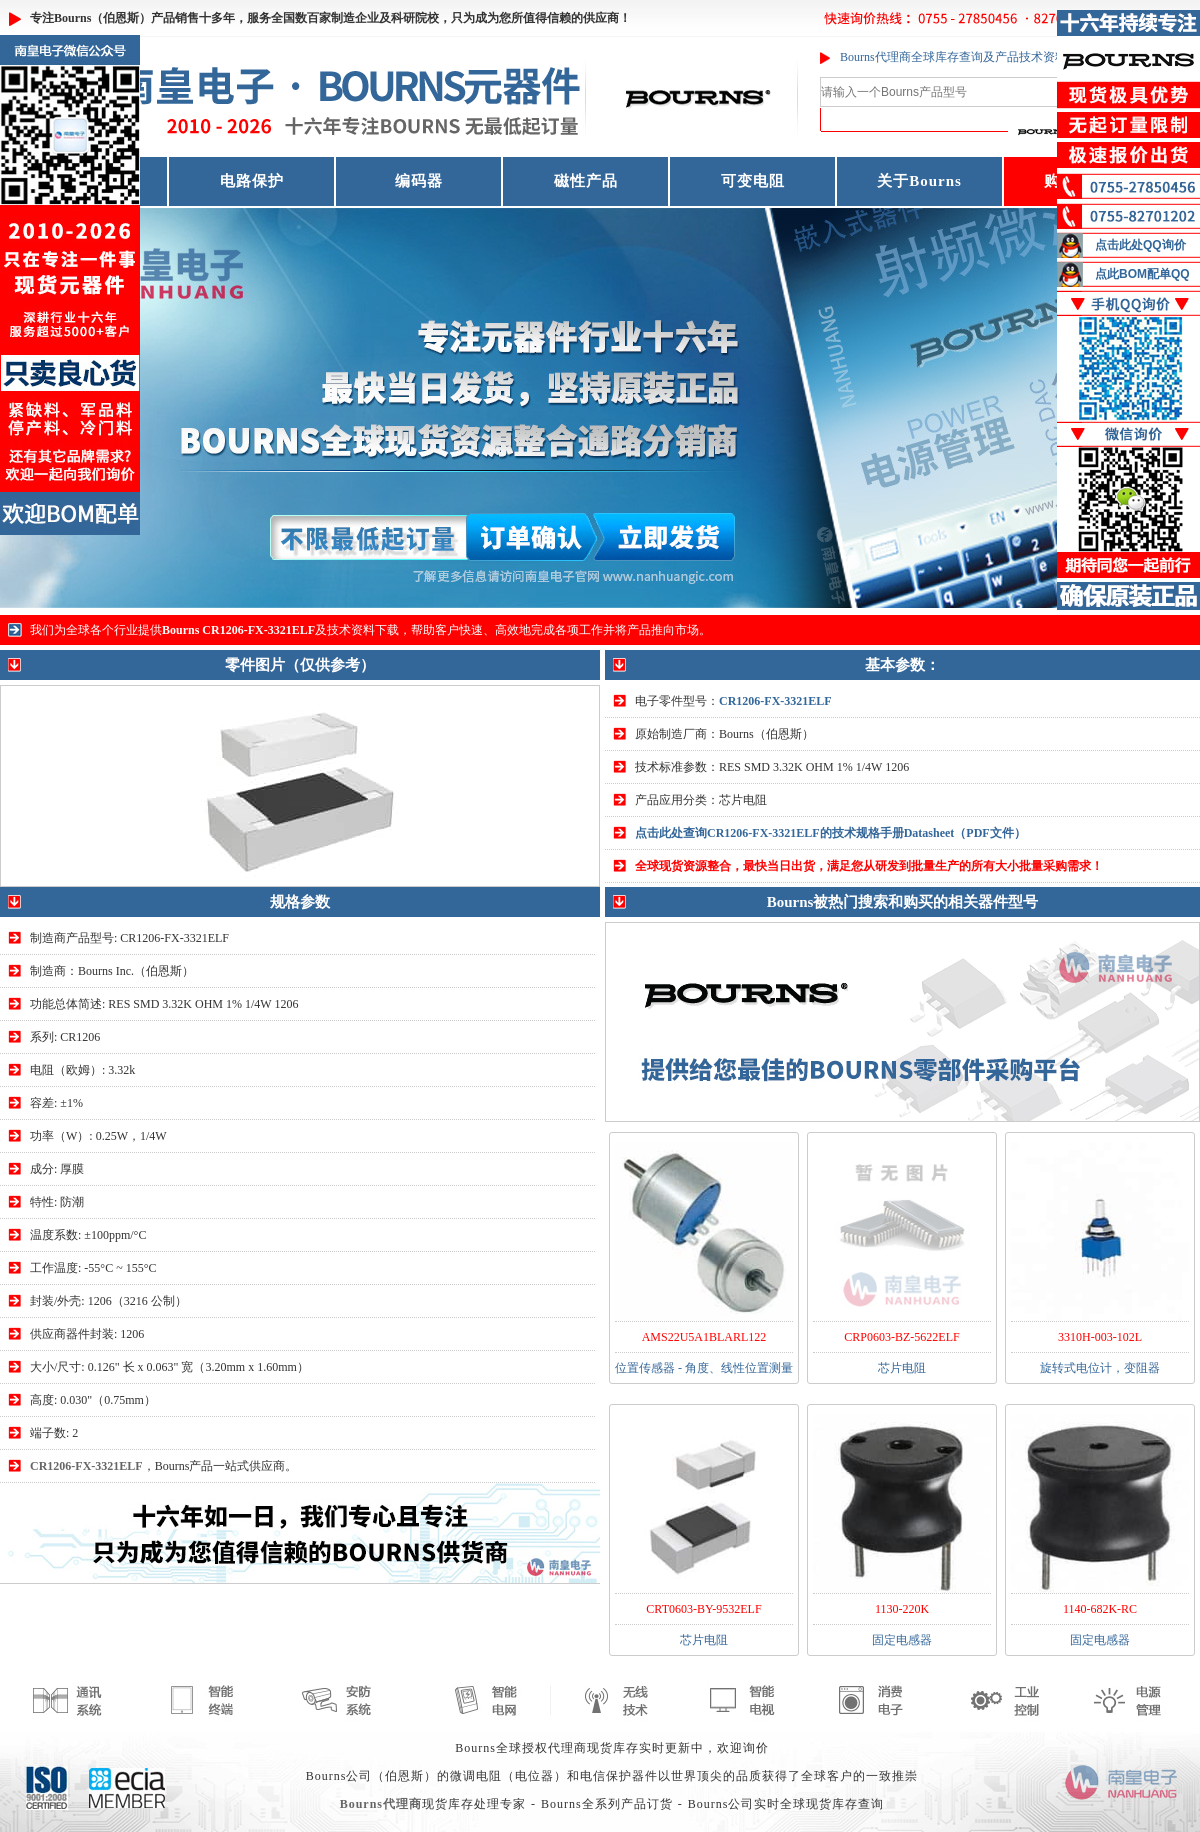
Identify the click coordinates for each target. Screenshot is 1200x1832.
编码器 (419, 181)
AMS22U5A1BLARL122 (704, 1337)
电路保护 (252, 181)
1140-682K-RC (1100, 1609)
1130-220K (902, 1609)
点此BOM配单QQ (1142, 274)
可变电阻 (753, 181)
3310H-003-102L (1100, 1337)
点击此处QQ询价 (1140, 245)
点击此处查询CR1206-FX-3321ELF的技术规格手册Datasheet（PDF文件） (830, 833)
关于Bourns (919, 181)
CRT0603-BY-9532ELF (703, 1609)
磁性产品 (586, 181)
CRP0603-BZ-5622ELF (901, 1337)
